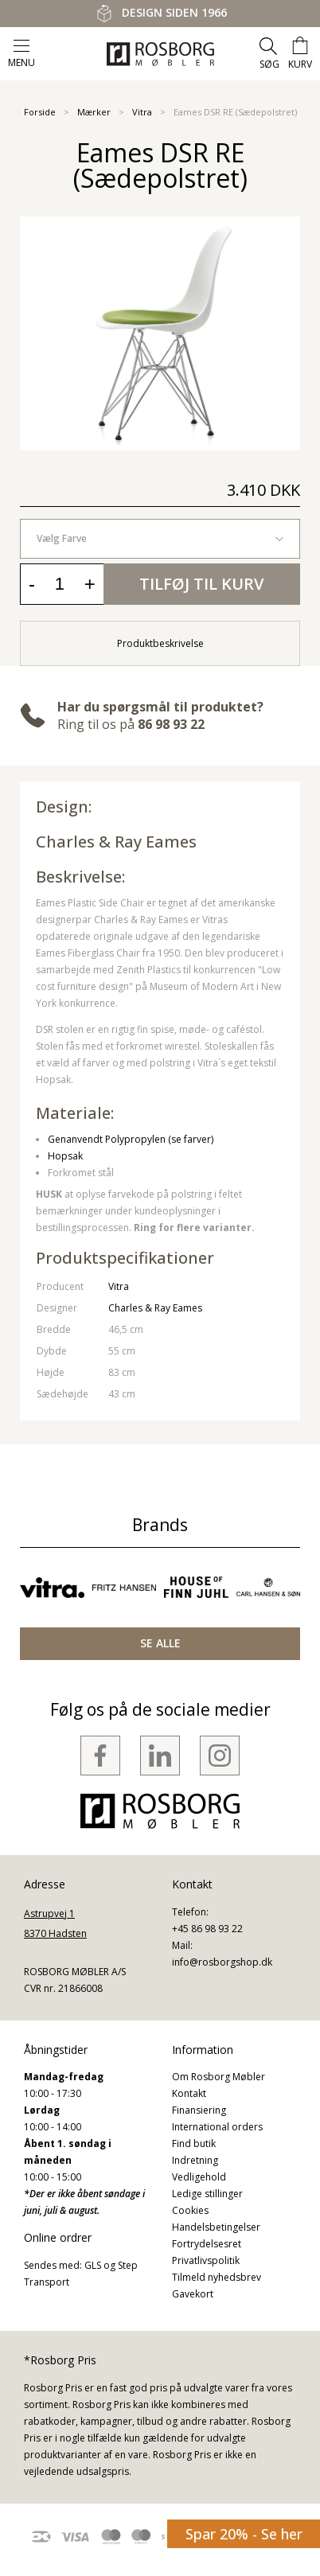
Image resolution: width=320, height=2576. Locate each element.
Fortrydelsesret (206, 2244)
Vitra (142, 112)
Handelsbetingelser (216, 2227)
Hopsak (65, 1156)
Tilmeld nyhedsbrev (216, 2277)
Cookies (190, 2210)
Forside (40, 112)
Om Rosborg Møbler (218, 2076)
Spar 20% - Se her (243, 2533)
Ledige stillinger (207, 2193)
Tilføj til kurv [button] (201, 583)
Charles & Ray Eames (116, 841)
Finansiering (199, 2110)
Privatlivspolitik (206, 2260)
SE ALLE (160, 1642)
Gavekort (192, 2294)
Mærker (94, 112)
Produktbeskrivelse (160, 643)
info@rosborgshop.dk (222, 1962)
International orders (217, 2127)
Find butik (194, 2143)
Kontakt (189, 2093)
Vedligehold (199, 2177)
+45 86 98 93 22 (207, 1928)
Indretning (195, 2160)
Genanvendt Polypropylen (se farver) (130, 1139)
